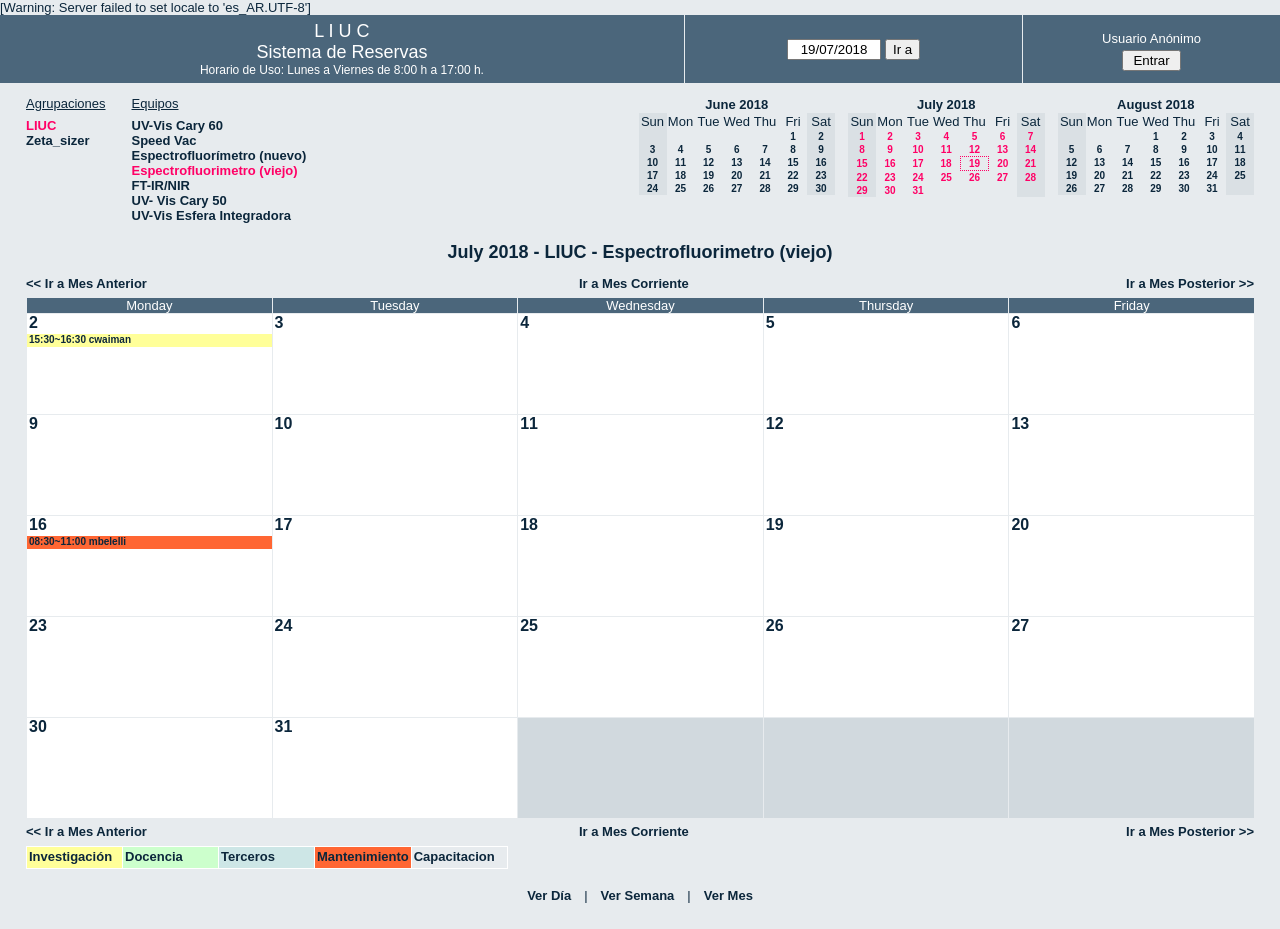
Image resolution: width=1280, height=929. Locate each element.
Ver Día (549, 895)
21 (764, 175)
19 (708, 175)
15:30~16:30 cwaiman (80, 339)
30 (889, 190)
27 (736, 188)
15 (792, 162)
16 (889, 163)
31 (917, 190)
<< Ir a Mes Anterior (86, 283)
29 (792, 188)
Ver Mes (728, 895)
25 (680, 188)
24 (917, 177)
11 (680, 162)
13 (736, 162)
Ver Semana (638, 895)
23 (889, 177)
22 (792, 175)
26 (708, 188)
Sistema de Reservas (341, 52)
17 (917, 163)
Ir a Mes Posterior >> (1190, 283)
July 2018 (946, 104)
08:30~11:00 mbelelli (77, 541)
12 (708, 162)
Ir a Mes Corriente (634, 283)
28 (764, 188)
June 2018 (736, 104)
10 (917, 149)
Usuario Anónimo (1151, 38)
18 (680, 175)
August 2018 (1155, 104)
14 (764, 162)
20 (736, 175)
